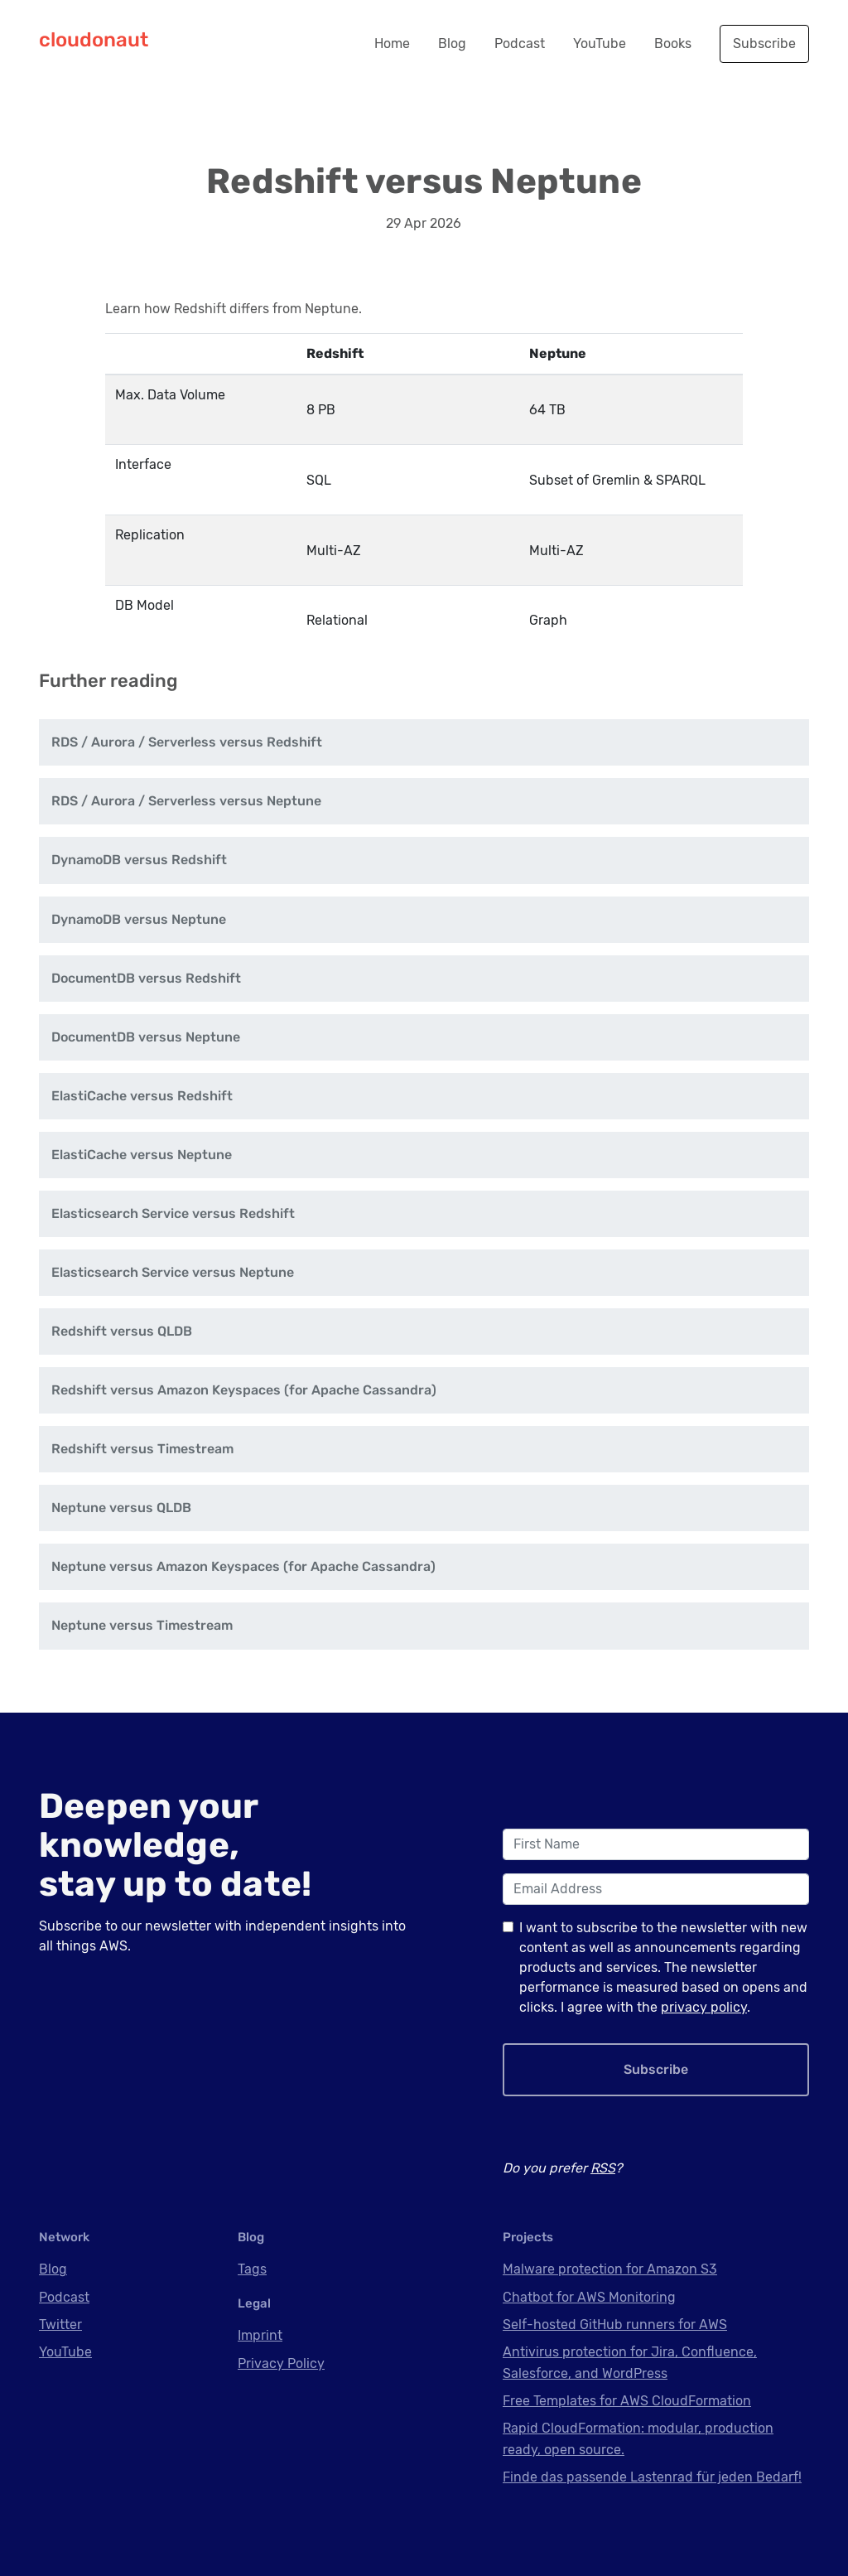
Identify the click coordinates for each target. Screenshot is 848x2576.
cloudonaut (93, 39)
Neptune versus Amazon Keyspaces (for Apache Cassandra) (243, 1566)
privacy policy (704, 2007)
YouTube (599, 43)
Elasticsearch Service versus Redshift (173, 1213)
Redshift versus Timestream (142, 1449)
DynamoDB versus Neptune (138, 919)
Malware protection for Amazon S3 (610, 2269)
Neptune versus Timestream (142, 1625)
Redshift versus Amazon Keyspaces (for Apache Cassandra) (243, 1390)
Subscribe (764, 43)
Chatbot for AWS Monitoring (589, 2297)
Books (672, 43)
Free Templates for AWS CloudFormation (627, 2401)
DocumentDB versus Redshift (146, 978)
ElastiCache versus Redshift (142, 1096)
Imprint (260, 2335)
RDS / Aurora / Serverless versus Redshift (186, 742)
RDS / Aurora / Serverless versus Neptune (186, 801)
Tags (252, 2269)
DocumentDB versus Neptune (145, 1037)
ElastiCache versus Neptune (141, 1154)
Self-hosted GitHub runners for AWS (615, 2324)
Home (392, 43)
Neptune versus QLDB (121, 1507)
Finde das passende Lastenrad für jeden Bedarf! (652, 2477)
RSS (602, 2168)
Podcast (519, 43)
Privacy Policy (281, 2363)
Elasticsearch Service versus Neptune (172, 1272)
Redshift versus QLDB (121, 1331)
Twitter (60, 2324)
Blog (452, 43)
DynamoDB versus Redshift (139, 860)
